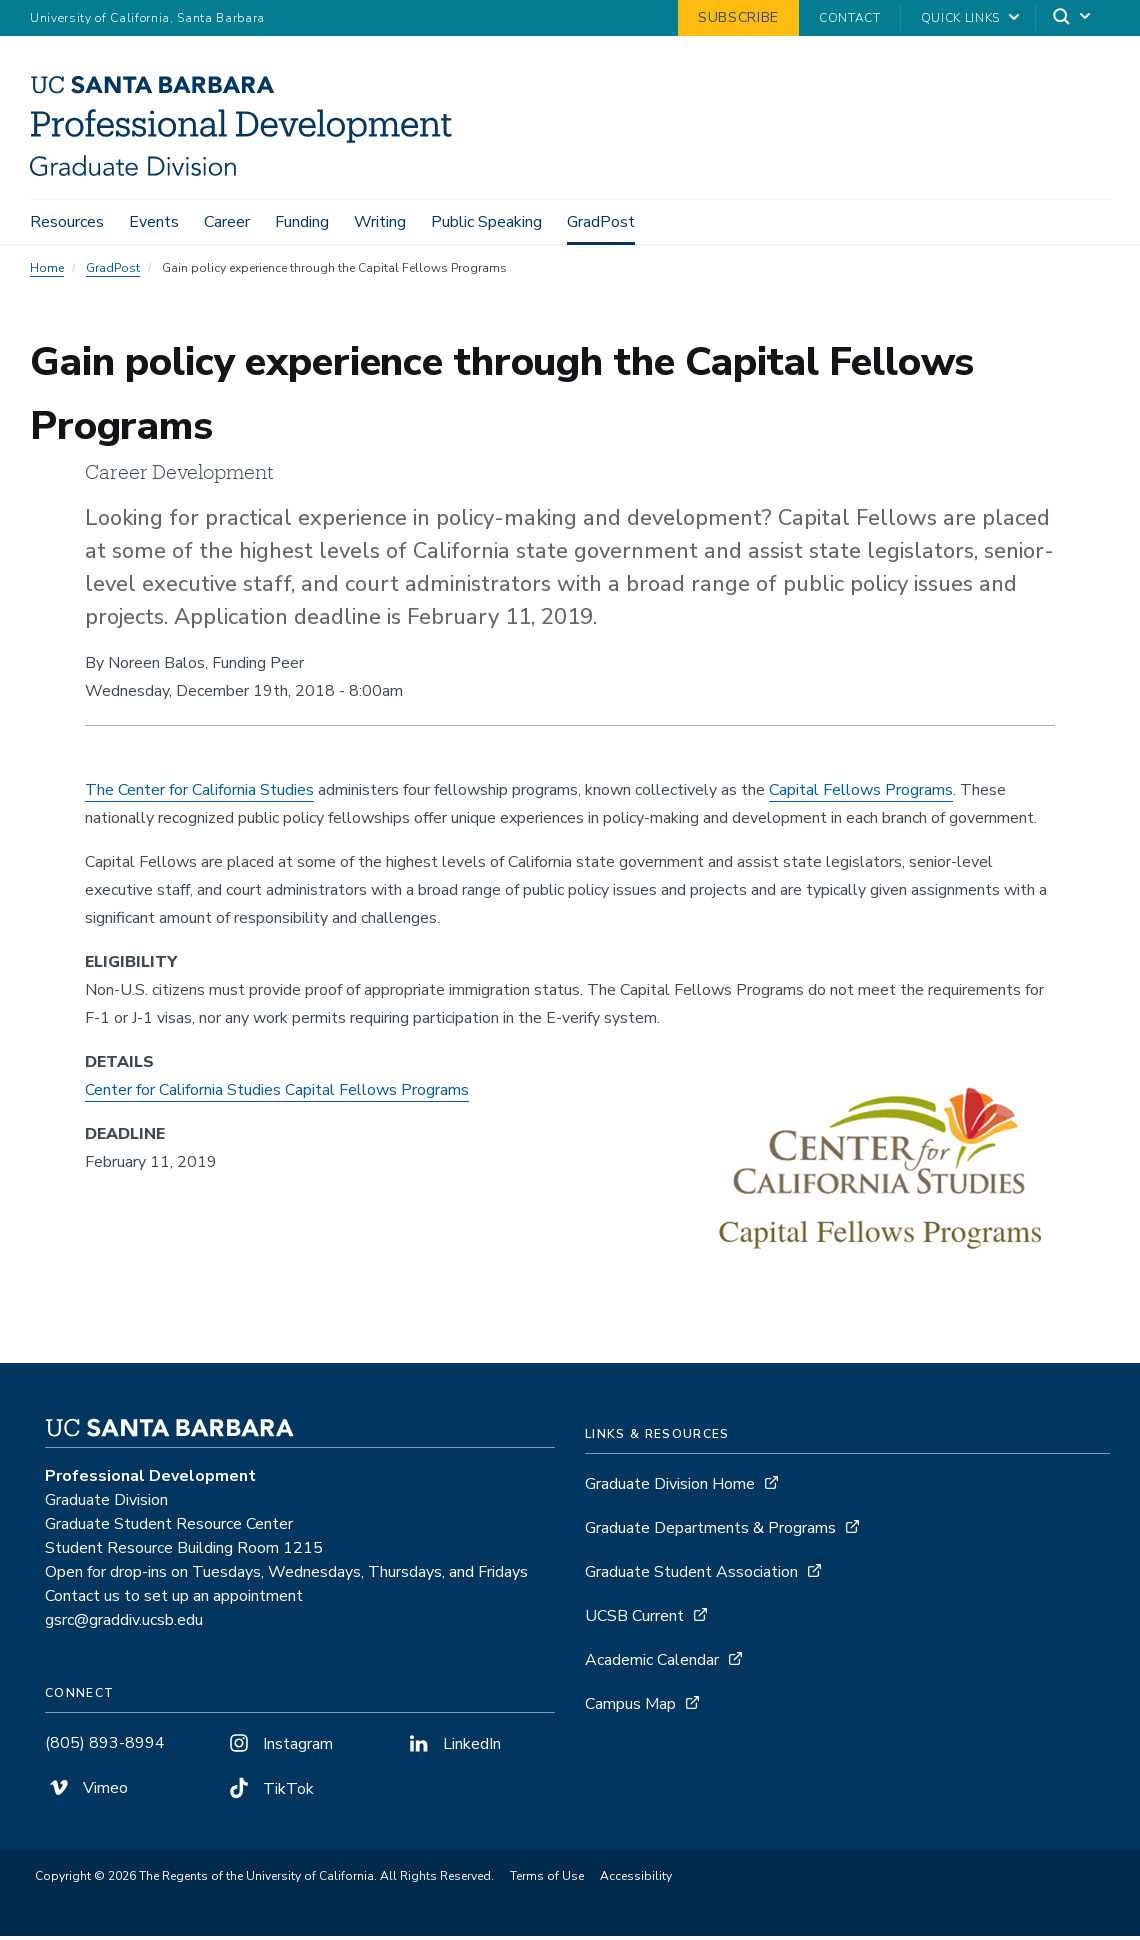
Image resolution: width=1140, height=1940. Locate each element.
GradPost (601, 222)
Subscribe (738, 17)
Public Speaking (486, 222)
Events (154, 222)
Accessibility (636, 1880)
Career (227, 222)
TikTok (269, 1793)
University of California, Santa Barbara (147, 18)
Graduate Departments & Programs (710, 1532)
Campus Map (630, 1708)
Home (47, 272)
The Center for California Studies (199, 794)
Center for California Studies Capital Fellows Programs (277, 1094)
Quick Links (960, 18)
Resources (67, 222)
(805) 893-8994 (105, 1747)
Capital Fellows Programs (861, 794)
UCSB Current (634, 1620)
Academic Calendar (652, 1664)
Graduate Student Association (691, 1576)
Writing (380, 222)
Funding (302, 222)
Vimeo (86, 1792)
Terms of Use (547, 1880)
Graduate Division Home (670, 1488)
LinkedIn (453, 1748)
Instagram (279, 1748)
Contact (850, 18)
